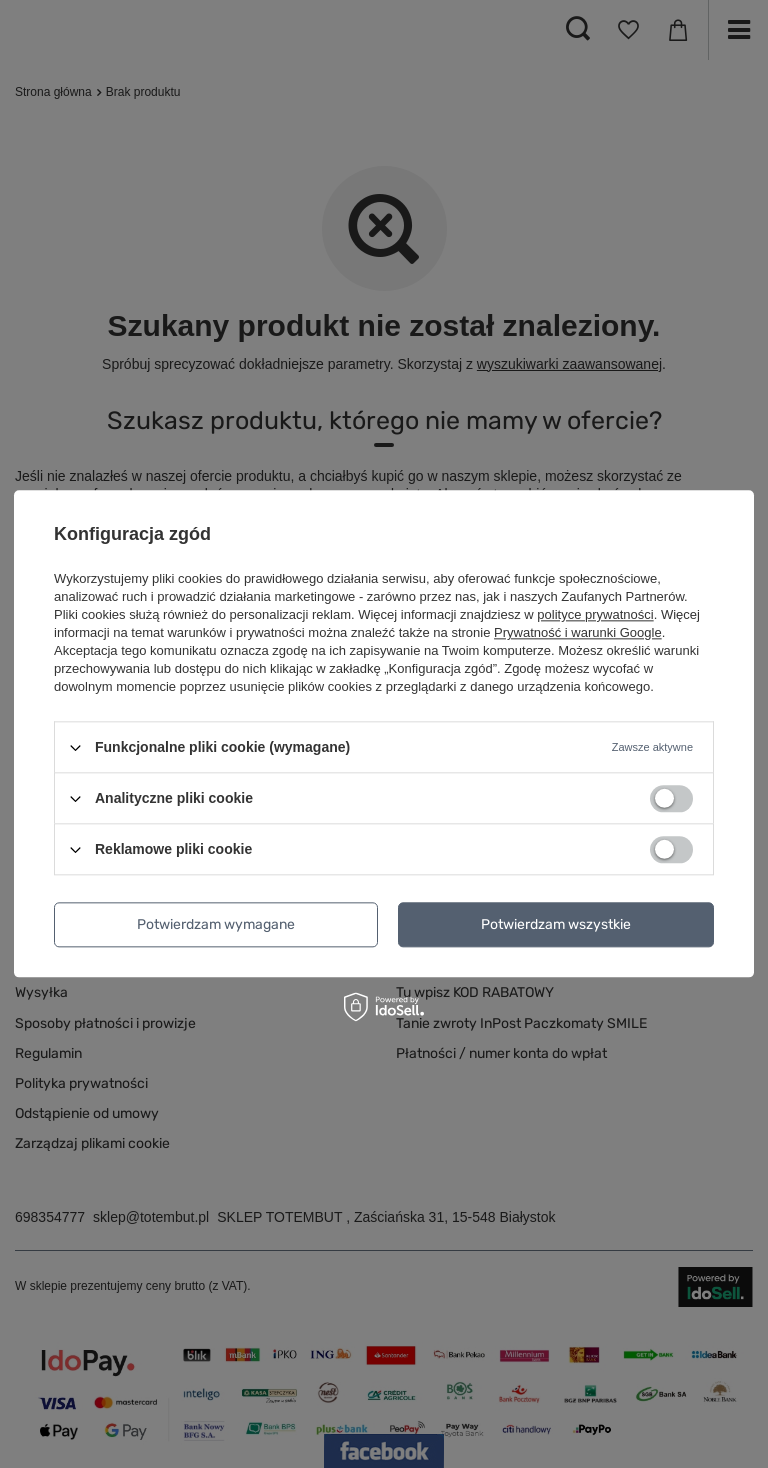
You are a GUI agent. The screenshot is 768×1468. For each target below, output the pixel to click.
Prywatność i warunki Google (578, 632)
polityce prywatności (595, 614)
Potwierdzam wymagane (216, 924)
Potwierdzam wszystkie (556, 924)
